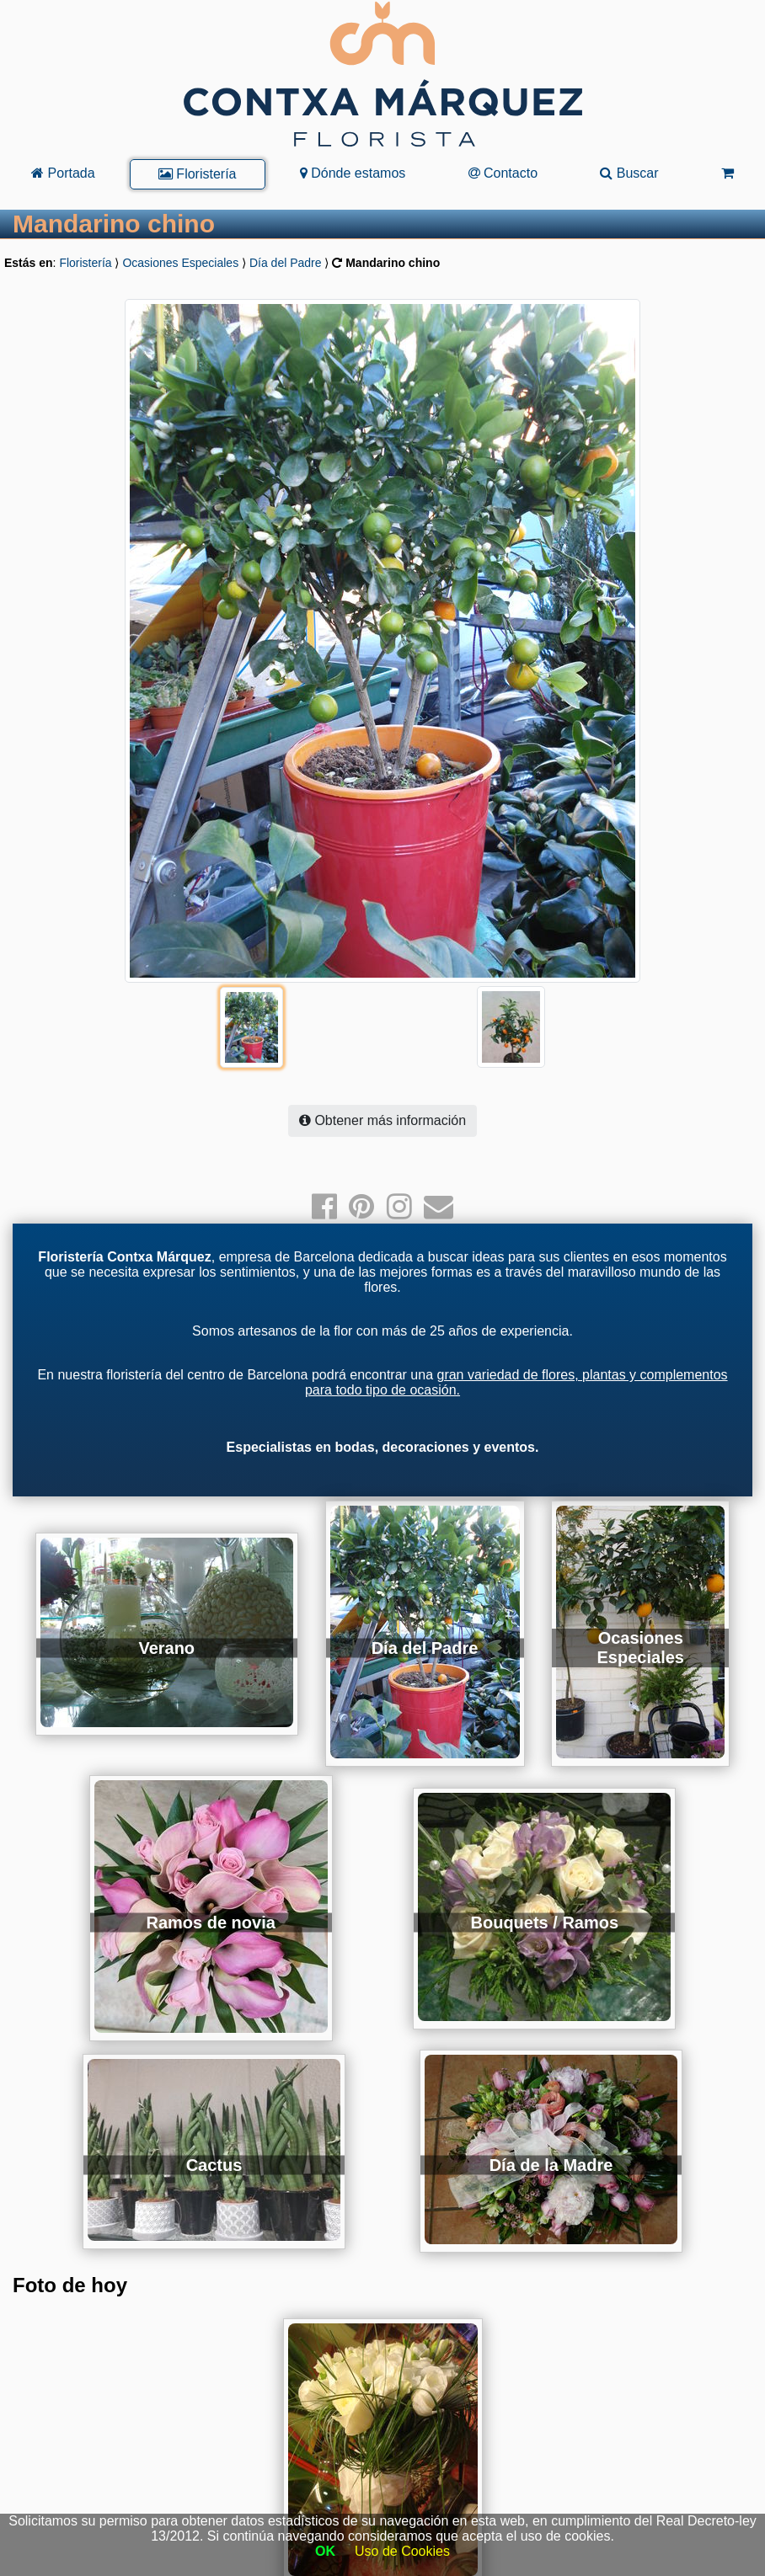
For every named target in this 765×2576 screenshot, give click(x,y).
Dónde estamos (353, 173)
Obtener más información (382, 1087)
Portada (62, 173)
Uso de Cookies (402, 2551)
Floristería (197, 174)
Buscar (629, 173)
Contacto (503, 173)
